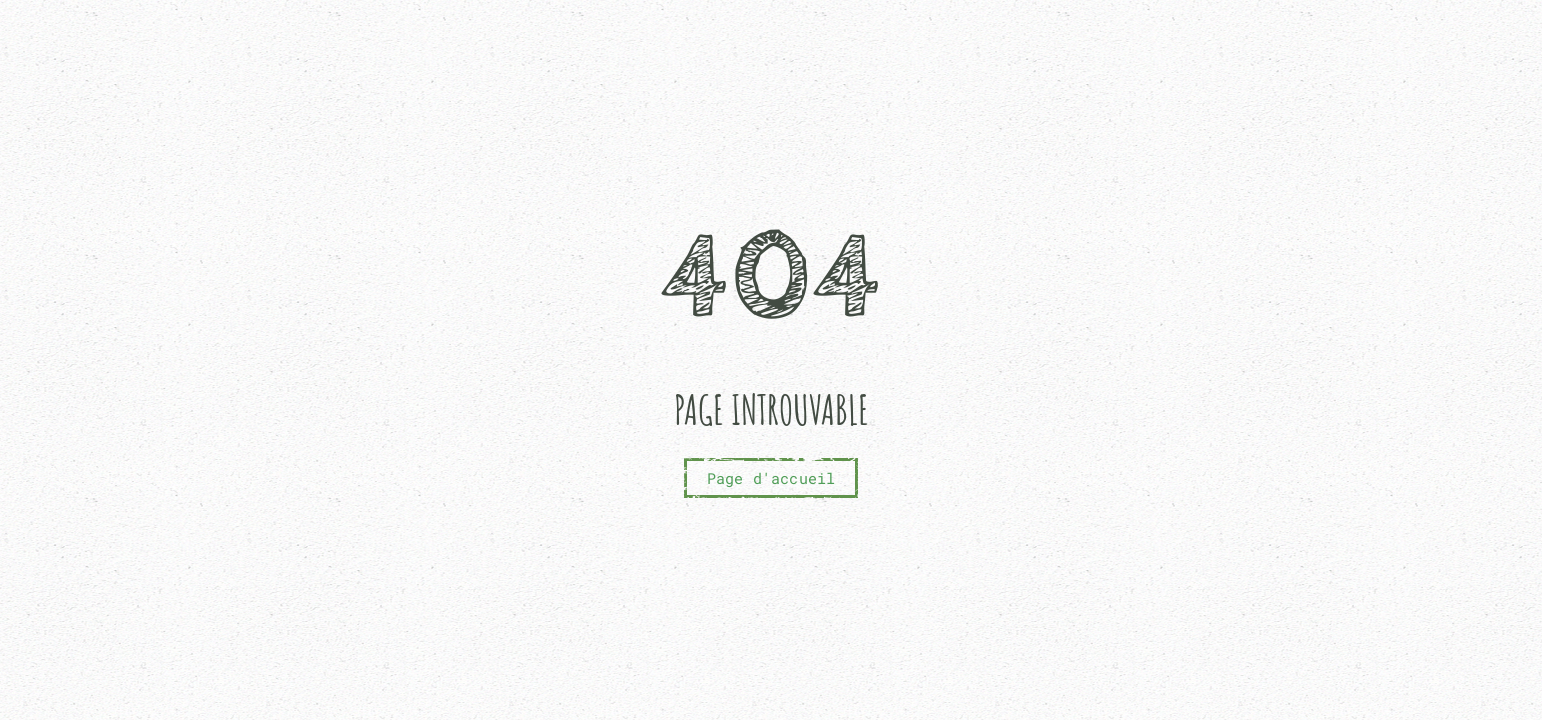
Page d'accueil (771, 478)
